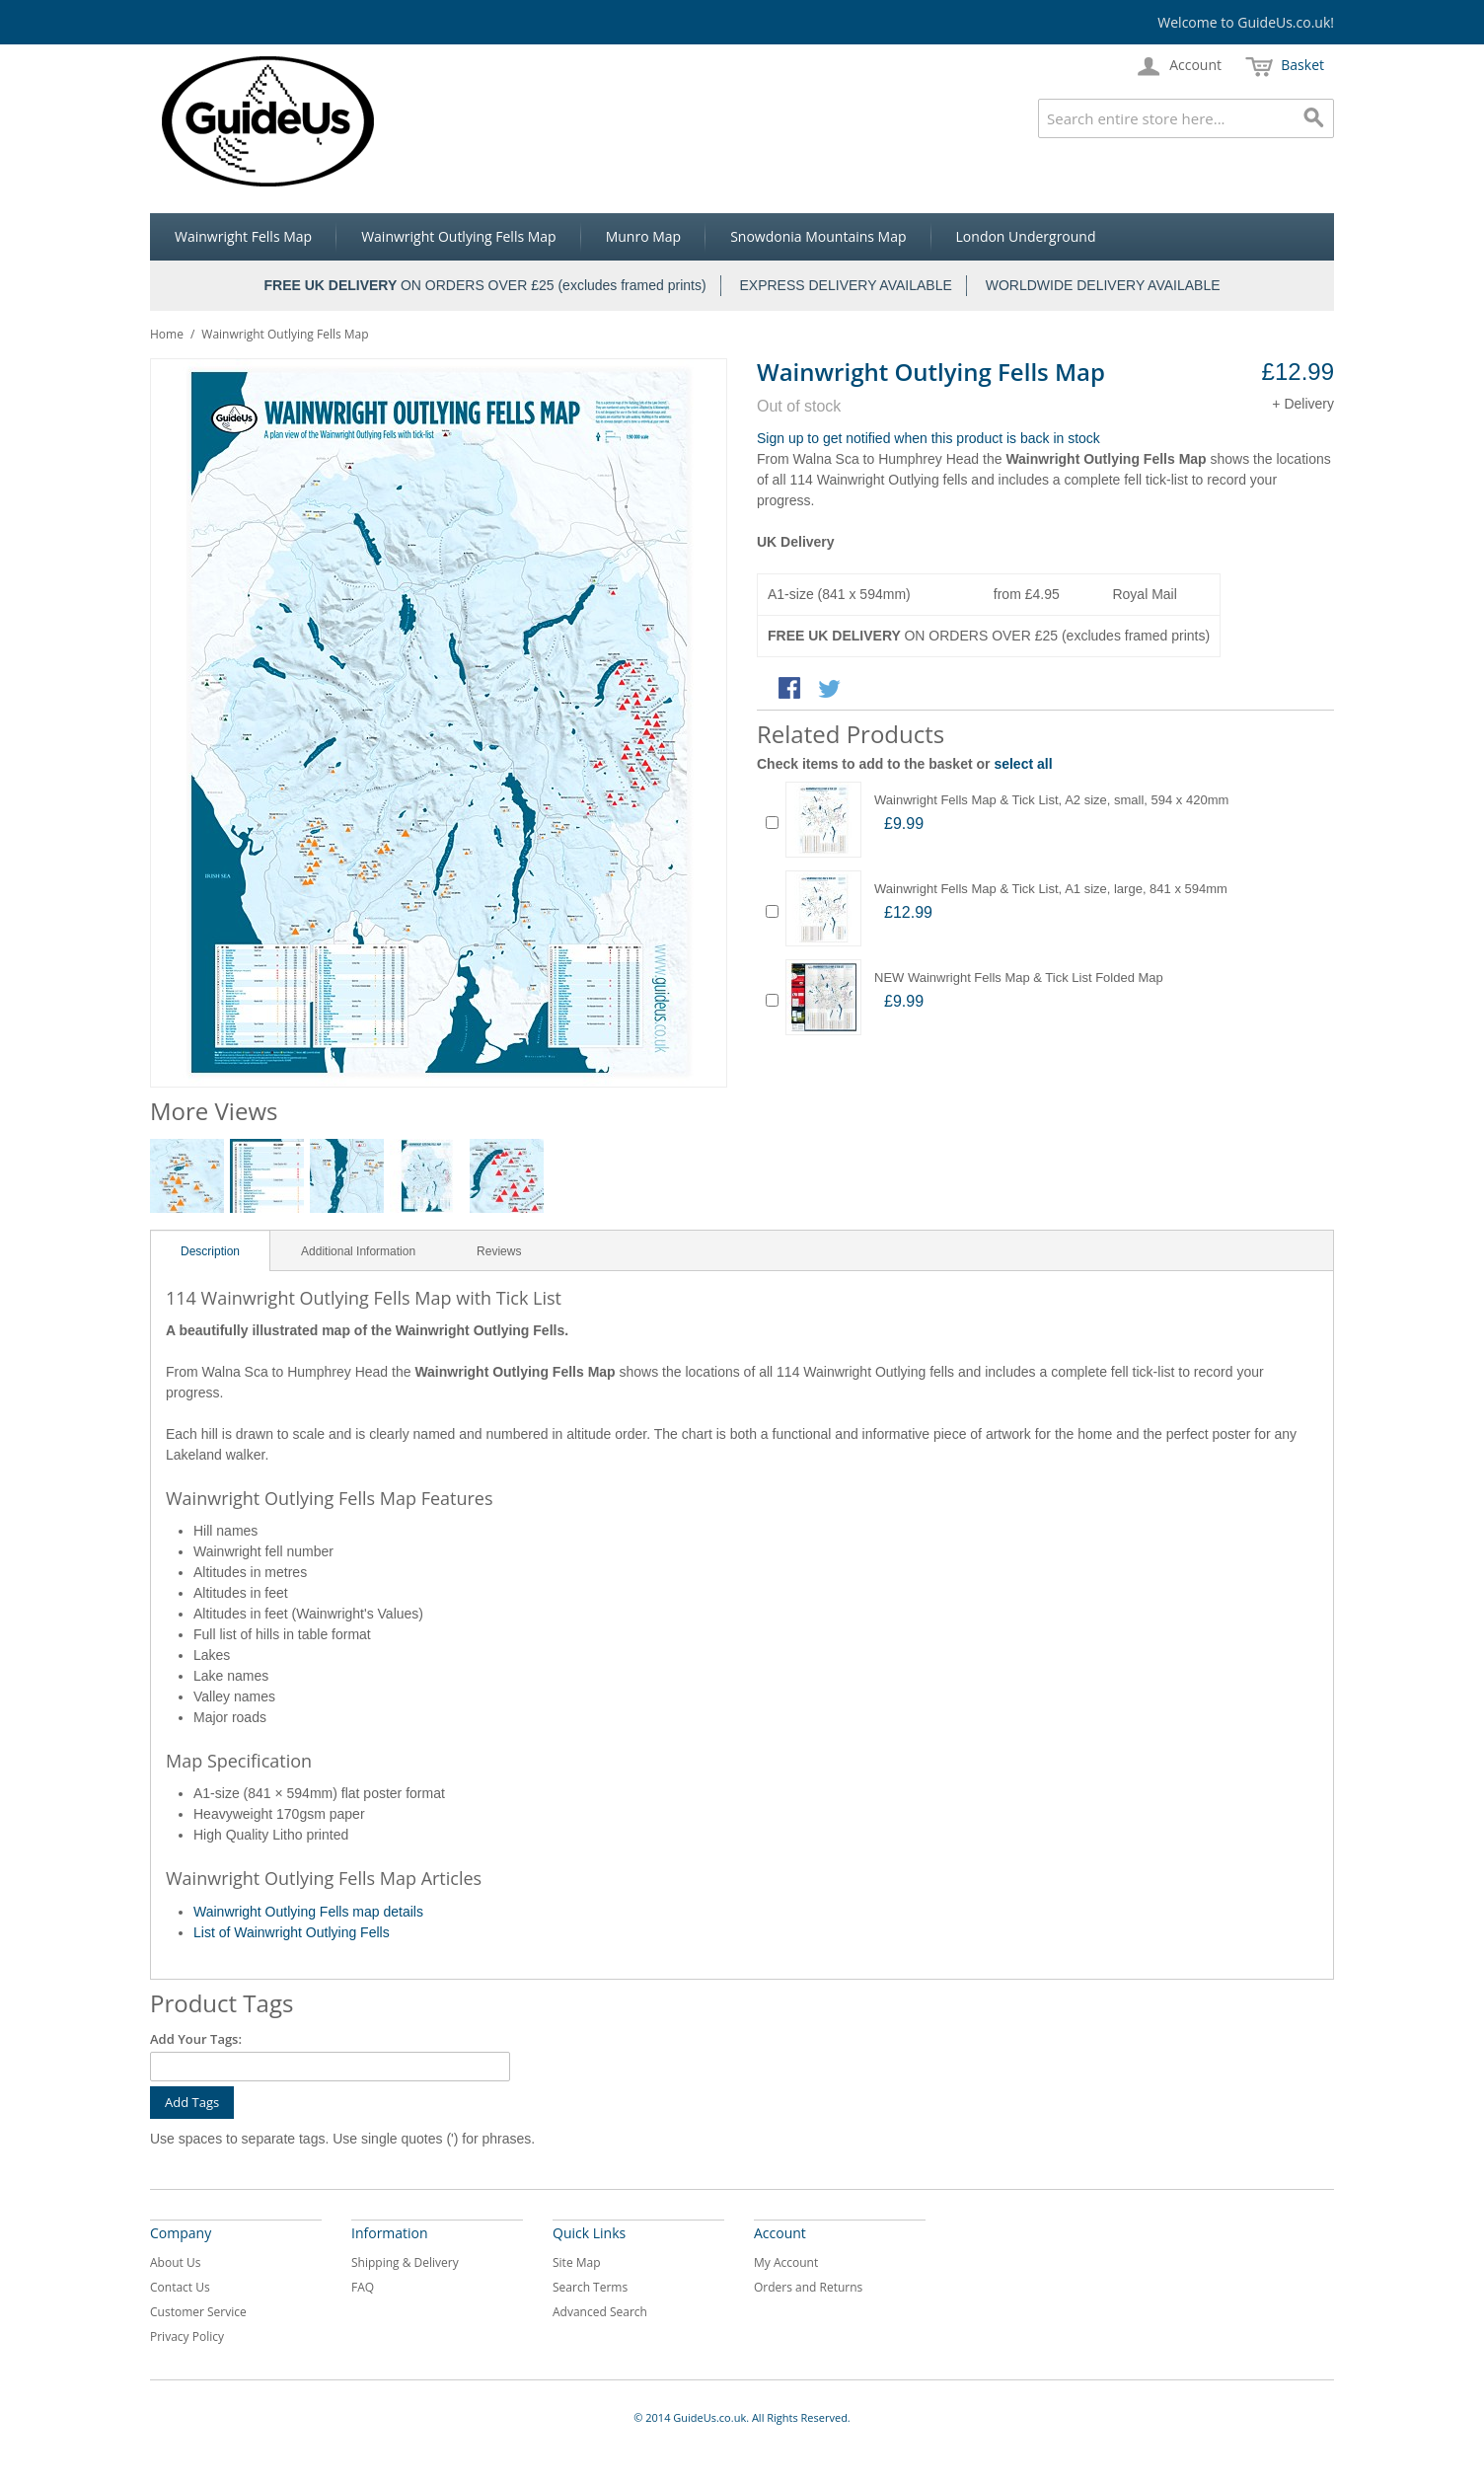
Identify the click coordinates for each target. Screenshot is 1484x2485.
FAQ (362, 2287)
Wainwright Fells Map (243, 236)
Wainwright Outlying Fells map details (308, 1912)
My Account (786, 2262)
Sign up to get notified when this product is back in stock (928, 438)
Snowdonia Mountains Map (818, 236)
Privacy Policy (187, 2336)
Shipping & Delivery (405, 2262)
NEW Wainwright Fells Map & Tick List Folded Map (1018, 977)
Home (167, 334)
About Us (175, 2262)
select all (1023, 764)
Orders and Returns (808, 2287)
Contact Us (180, 2287)
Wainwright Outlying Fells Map (458, 236)
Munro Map (643, 236)
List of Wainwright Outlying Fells (291, 1932)
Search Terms (590, 2287)
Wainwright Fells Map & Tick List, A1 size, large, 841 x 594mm (1050, 888)
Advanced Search (600, 2311)
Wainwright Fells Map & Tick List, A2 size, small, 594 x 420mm (1051, 799)
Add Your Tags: (196, 2039)
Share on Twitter (831, 690)
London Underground (1026, 236)
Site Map (577, 2262)
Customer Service (198, 2311)
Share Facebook (791, 690)
